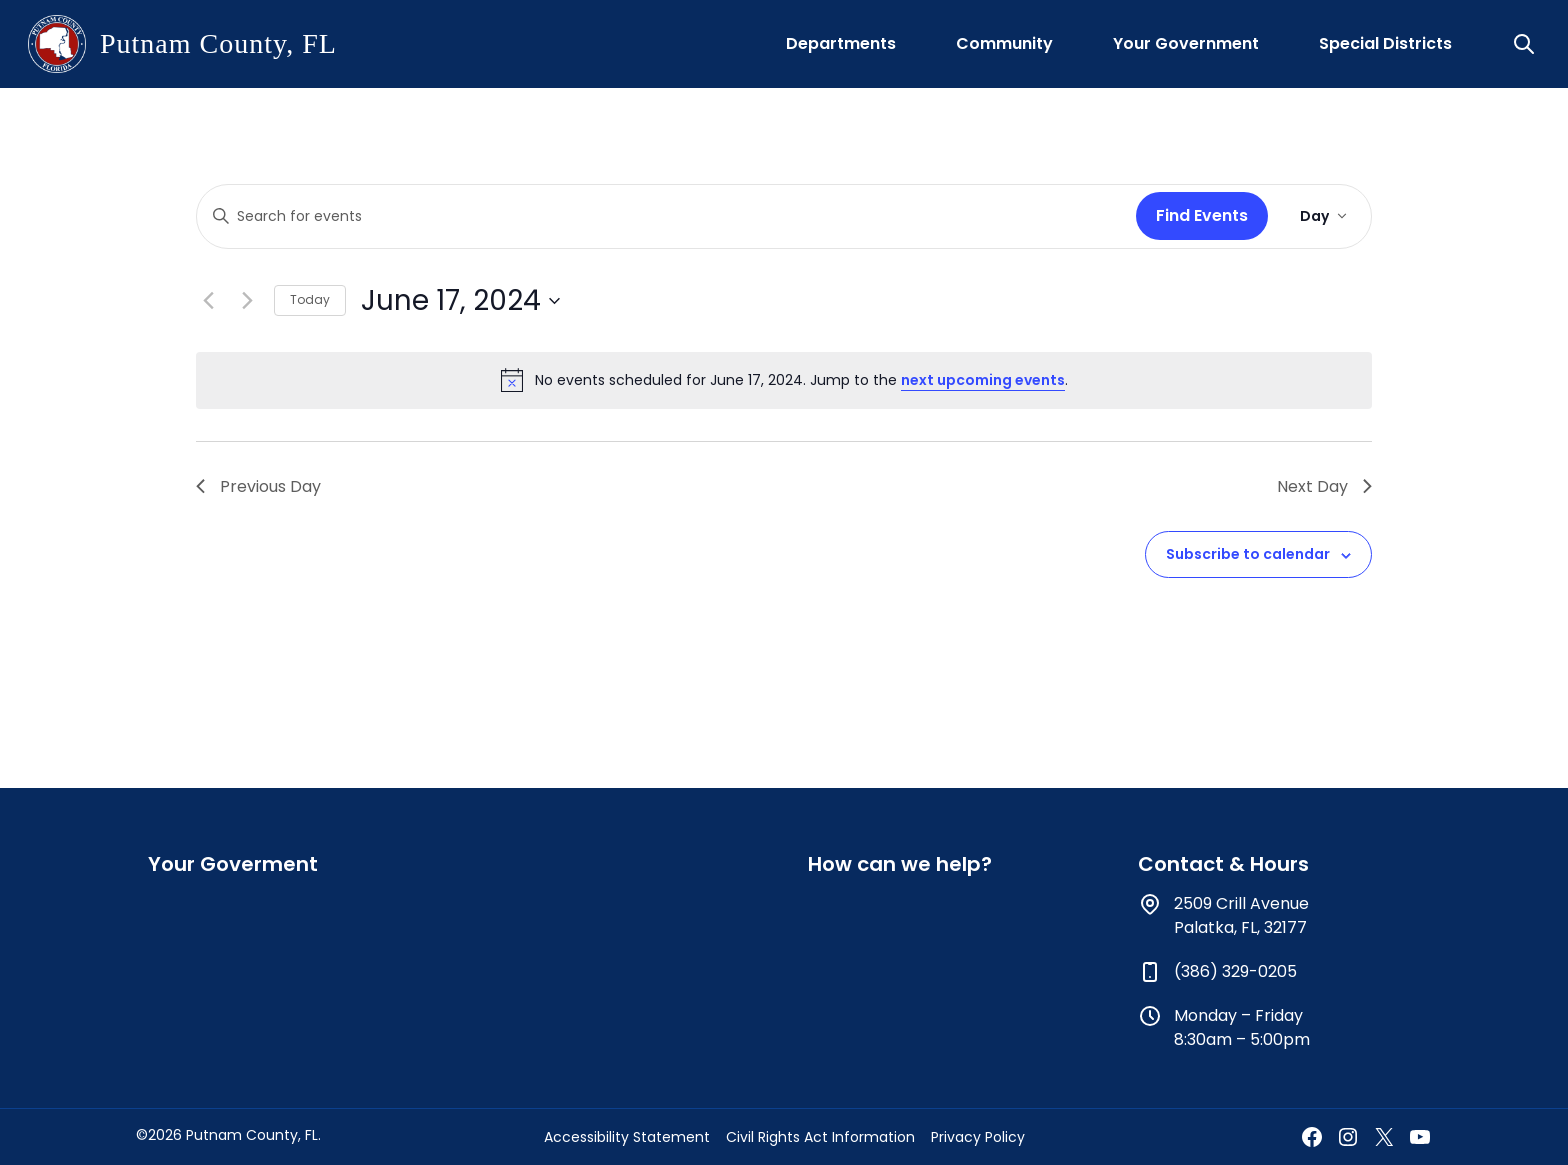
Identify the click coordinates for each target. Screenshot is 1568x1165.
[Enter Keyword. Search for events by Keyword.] (662, 216)
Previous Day (258, 486)
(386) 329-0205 (1235, 971)
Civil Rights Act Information (820, 1137)
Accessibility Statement (627, 1137)
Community (1004, 43)
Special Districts (1385, 43)
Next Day (1324, 486)
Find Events (1202, 215)
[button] (1526, 44)
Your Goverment (233, 864)
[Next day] (247, 301)
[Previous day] (208, 301)
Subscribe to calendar (1248, 554)
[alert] (784, 380)
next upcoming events (983, 380)
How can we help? (900, 864)
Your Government (1186, 43)
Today (310, 299)
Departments (841, 43)
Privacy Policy (978, 1137)
